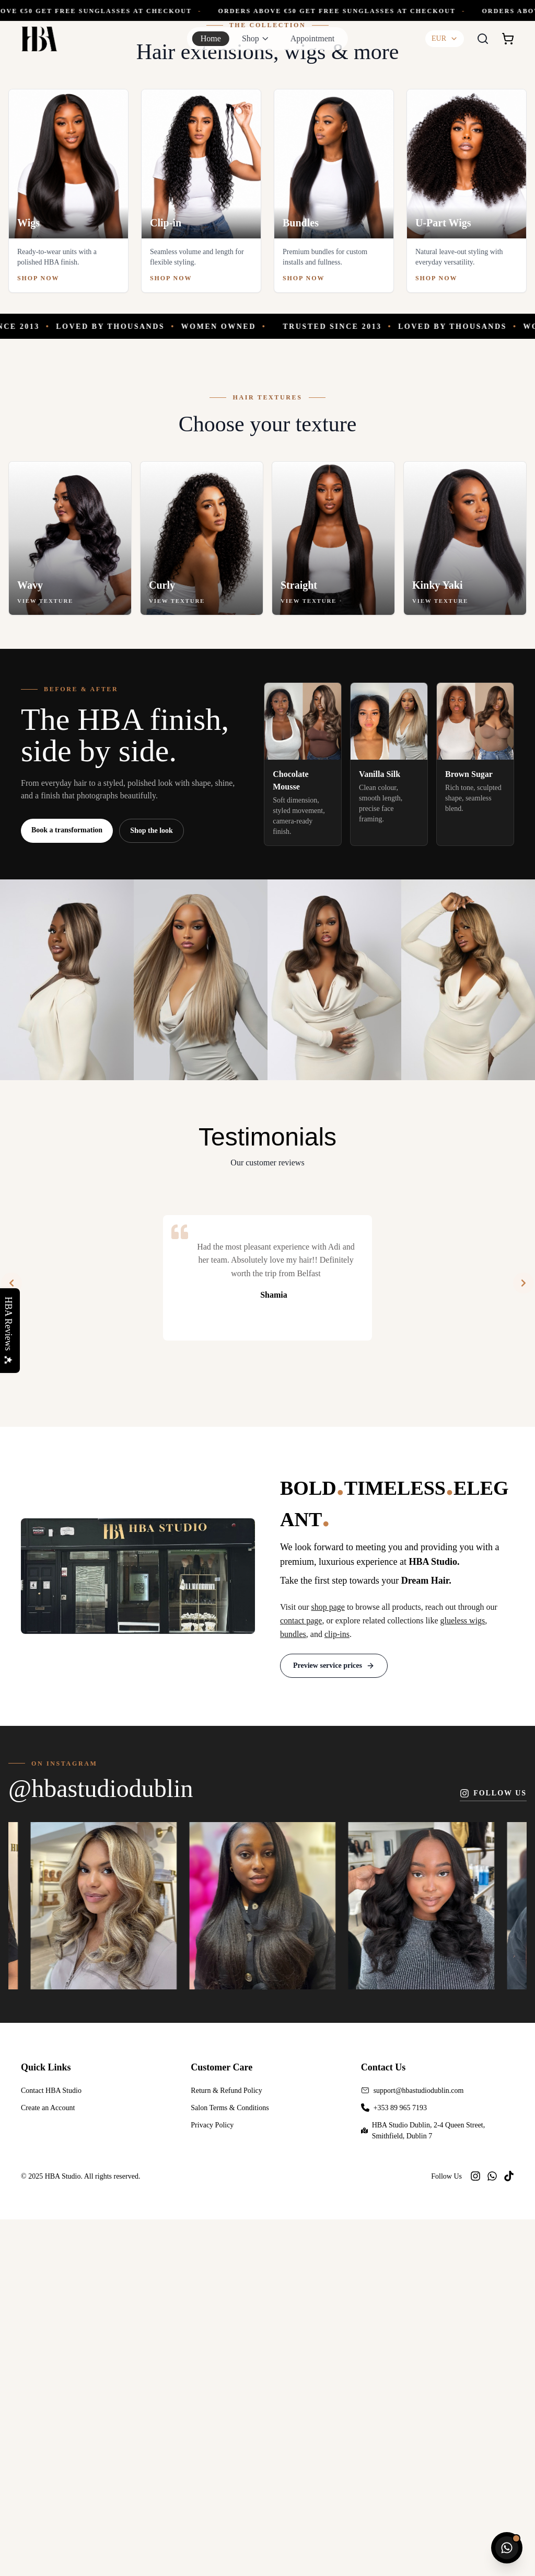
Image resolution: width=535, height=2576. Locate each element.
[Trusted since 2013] (267, 683)
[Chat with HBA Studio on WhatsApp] (506, 2547)
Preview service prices (334, 2022)
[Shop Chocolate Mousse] (303, 1121)
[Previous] (11, 1639)
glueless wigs (462, 1977)
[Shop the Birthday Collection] (267, 178)
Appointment (312, 38)
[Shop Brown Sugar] (475, 1121)
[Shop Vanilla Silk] (389, 1121)
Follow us (493, 2150)
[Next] (523, 1639)
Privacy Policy (212, 2482)
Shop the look (151, 1188)
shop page (327, 1963)
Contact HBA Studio (51, 2447)
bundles (293, 1990)
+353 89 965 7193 (400, 2464)
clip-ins (337, 1990)
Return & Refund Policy (226, 2447)
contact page (301, 1977)
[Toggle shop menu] (265, 39)
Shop (250, 38)
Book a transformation (66, 1187)
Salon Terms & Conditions (230, 2464)
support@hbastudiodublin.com (419, 2447)
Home (211, 38)
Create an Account (48, 2464)
